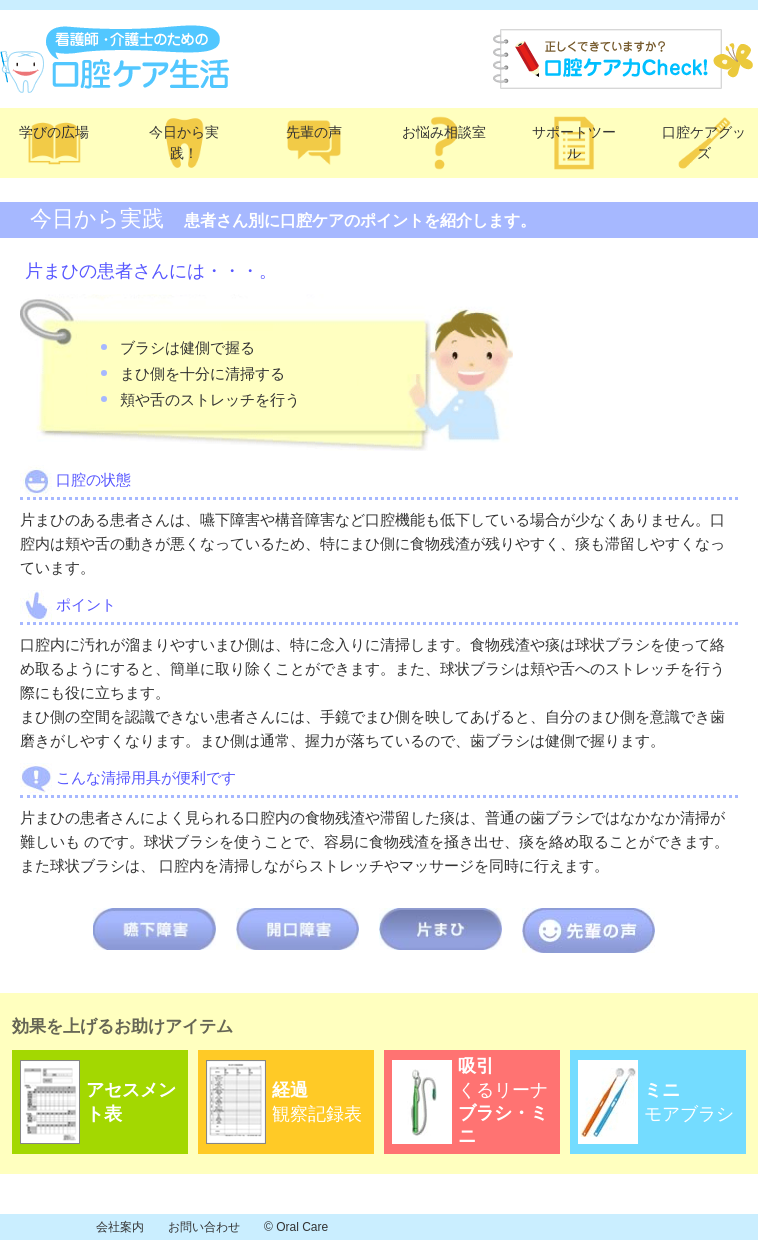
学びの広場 (54, 132)
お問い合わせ (204, 1227)
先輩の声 (314, 132)
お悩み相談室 (444, 132)
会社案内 (120, 1227)
